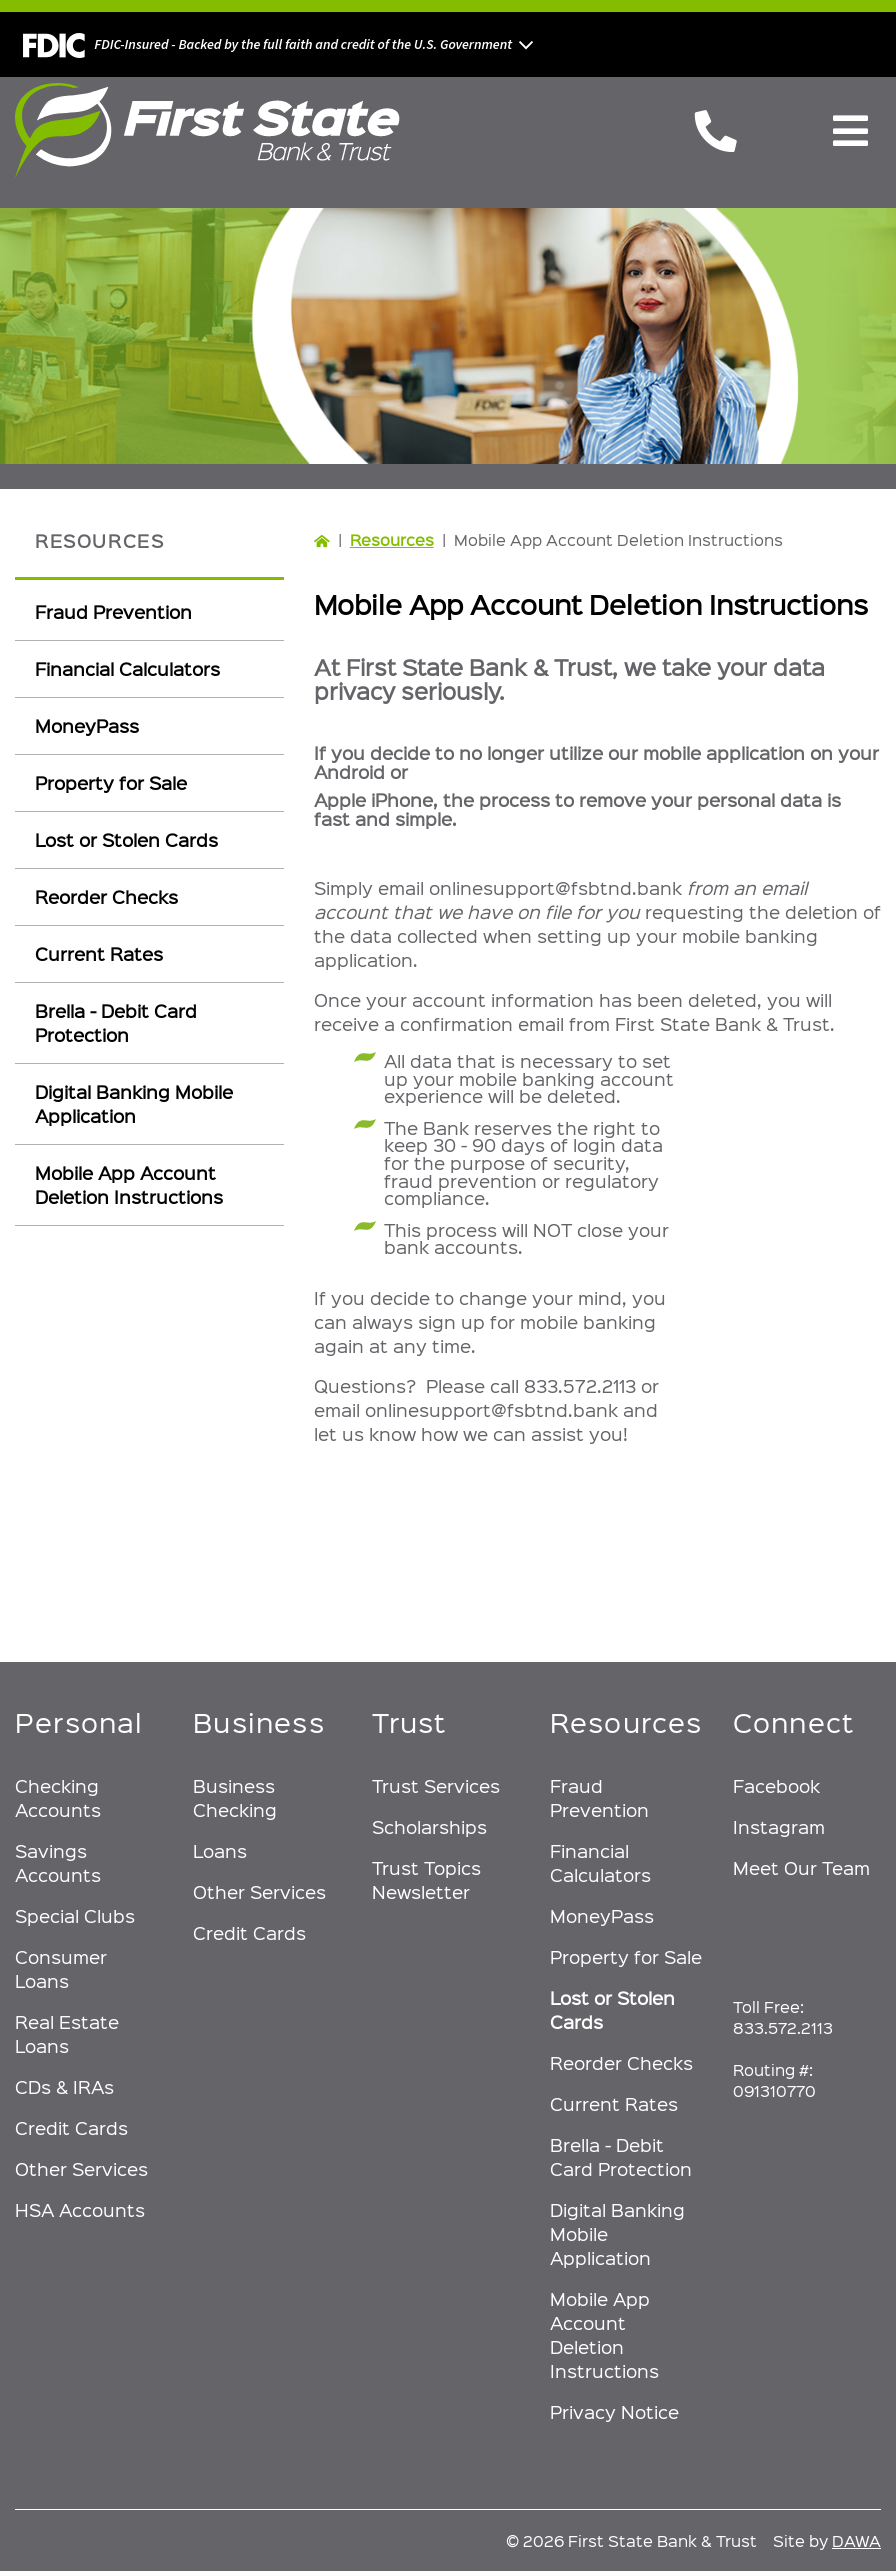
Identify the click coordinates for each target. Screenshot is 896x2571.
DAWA (856, 2540)
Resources (392, 539)
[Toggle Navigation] (850, 131)
